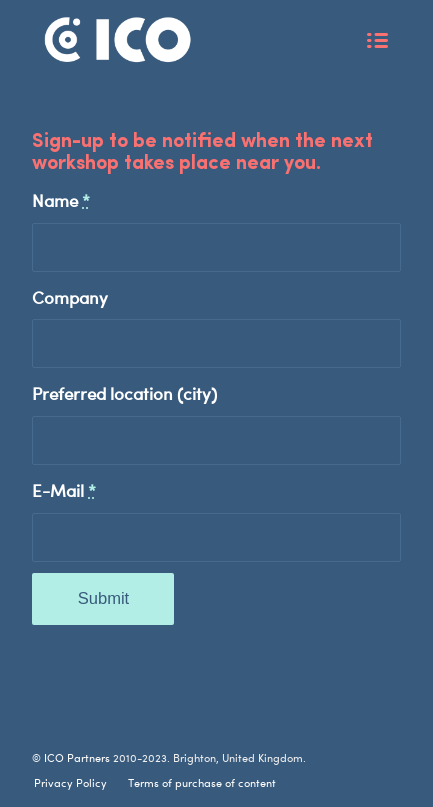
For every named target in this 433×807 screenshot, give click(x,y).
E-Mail (64, 490)
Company (70, 297)
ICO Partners (77, 757)
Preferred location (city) (124, 393)
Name (61, 200)
